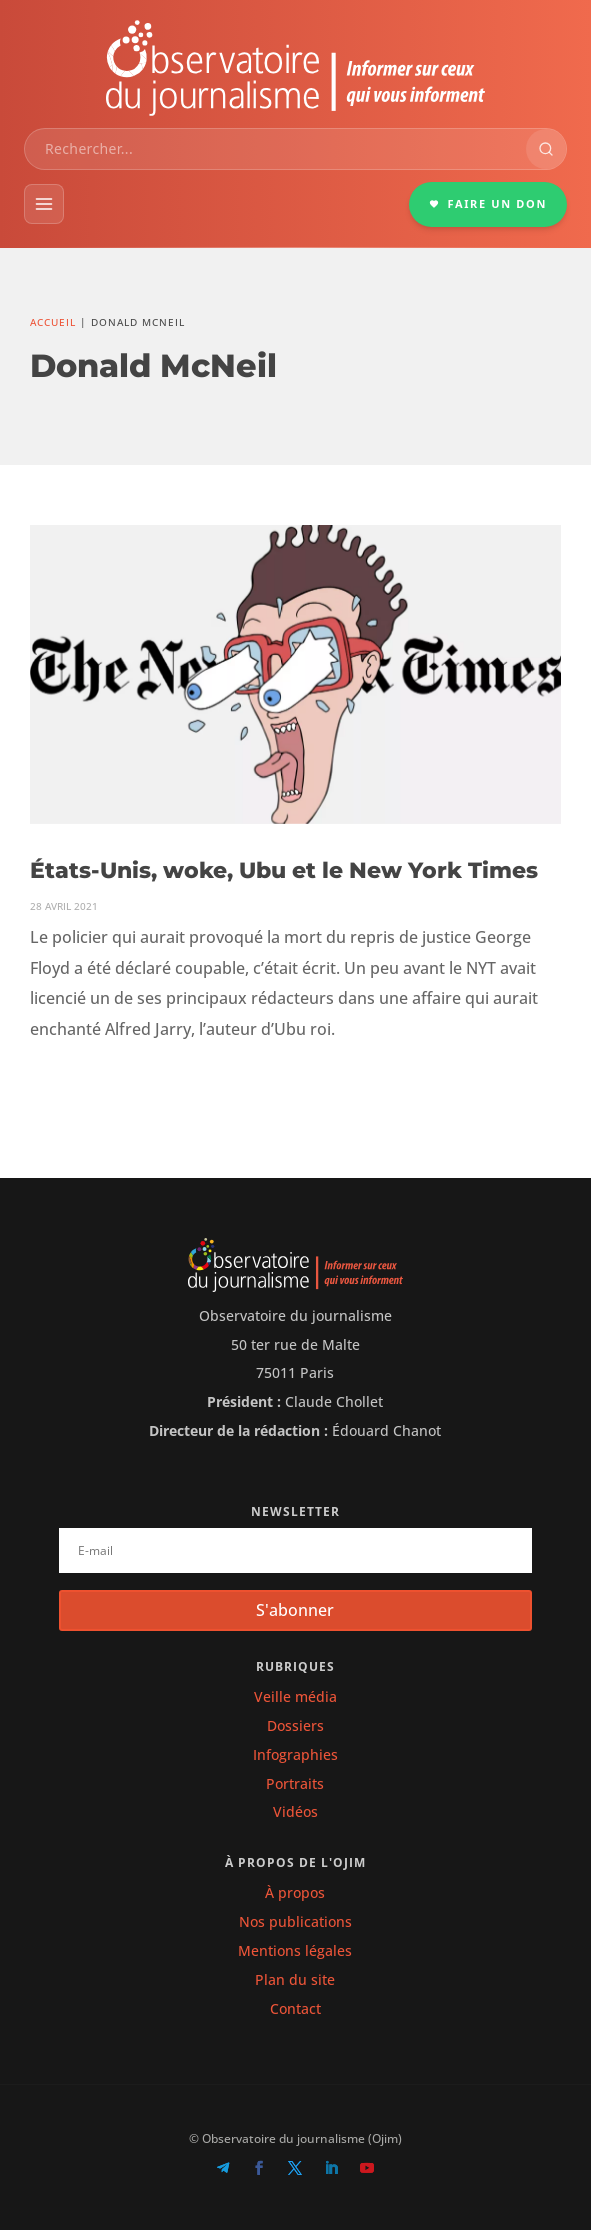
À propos (295, 1892)
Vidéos (295, 1811)
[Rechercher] (546, 149)
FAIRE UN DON (488, 203)
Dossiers (295, 1725)
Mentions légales (295, 1950)
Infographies (295, 1754)
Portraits (295, 1783)
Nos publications (295, 1921)
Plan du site (295, 1979)
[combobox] (275, 149)
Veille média (295, 1696)
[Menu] (44, 204)
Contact (295, 2008)
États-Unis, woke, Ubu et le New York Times (284, 870)
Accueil (53, 322)
